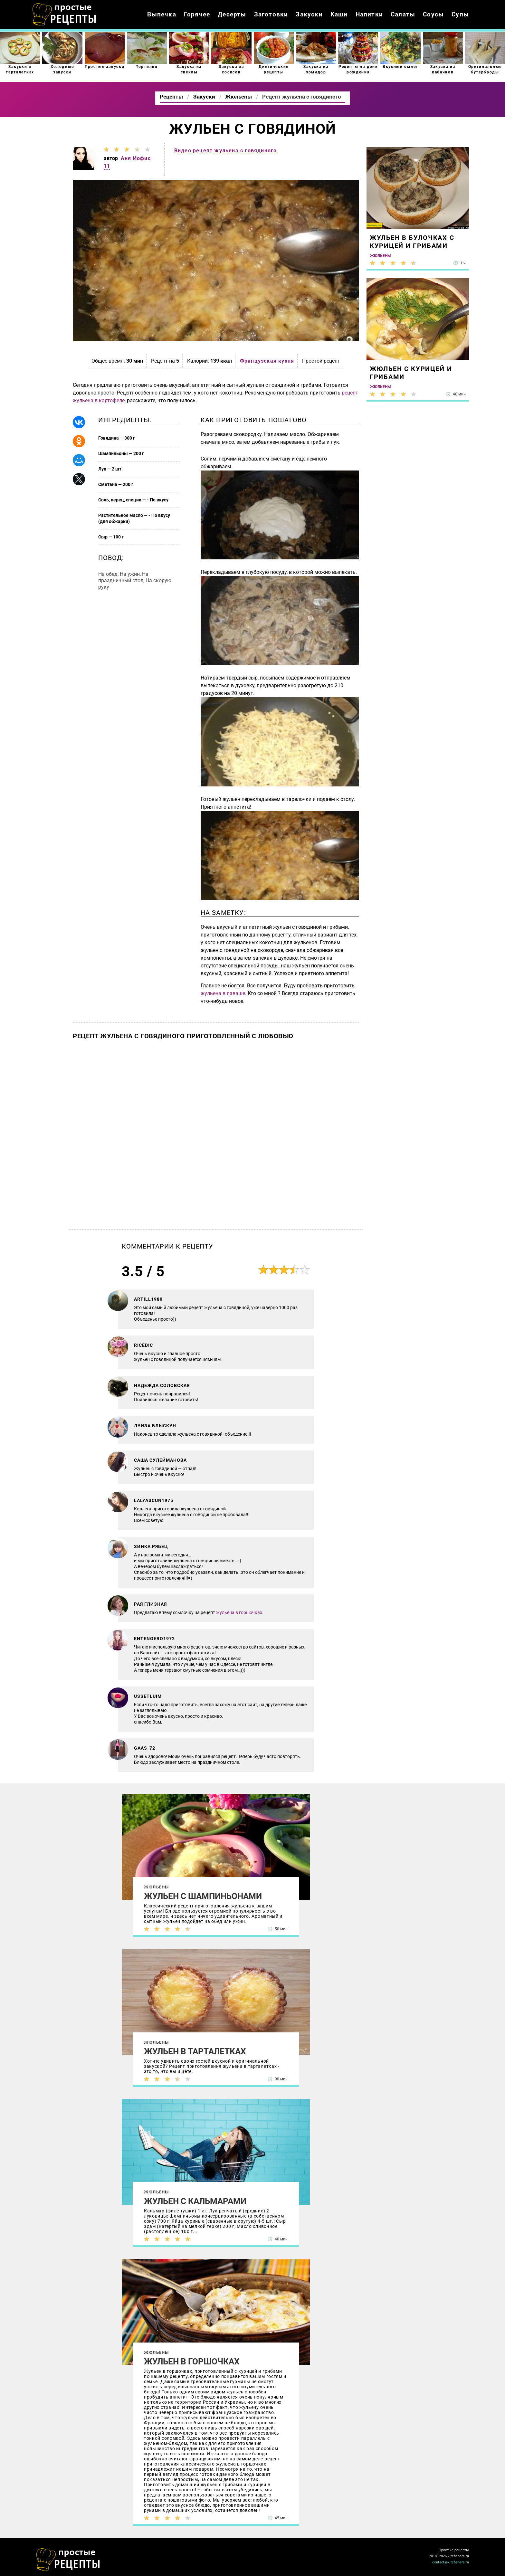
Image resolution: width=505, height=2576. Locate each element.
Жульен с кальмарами (195, 2201)
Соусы (433, 14)
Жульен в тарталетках (195, 2051)
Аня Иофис (136, 158)
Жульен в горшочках (192, 2361)
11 (107, 166)
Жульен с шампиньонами (203, 1896)
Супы (460, 14)
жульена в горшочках (239, 1612)
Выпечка (161, 14)
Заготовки (271, 14)
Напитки (369, 14)
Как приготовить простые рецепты (64, 14)
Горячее (197, 14)
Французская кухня (267, 361)
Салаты (403, 14)
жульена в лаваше (223, 993)
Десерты (232, 14)
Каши (339, 14)
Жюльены (156, 1887)
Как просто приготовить (68, 2559)
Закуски (309, 14)
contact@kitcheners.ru (450, 2562)
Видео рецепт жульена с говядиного (225, 150)
